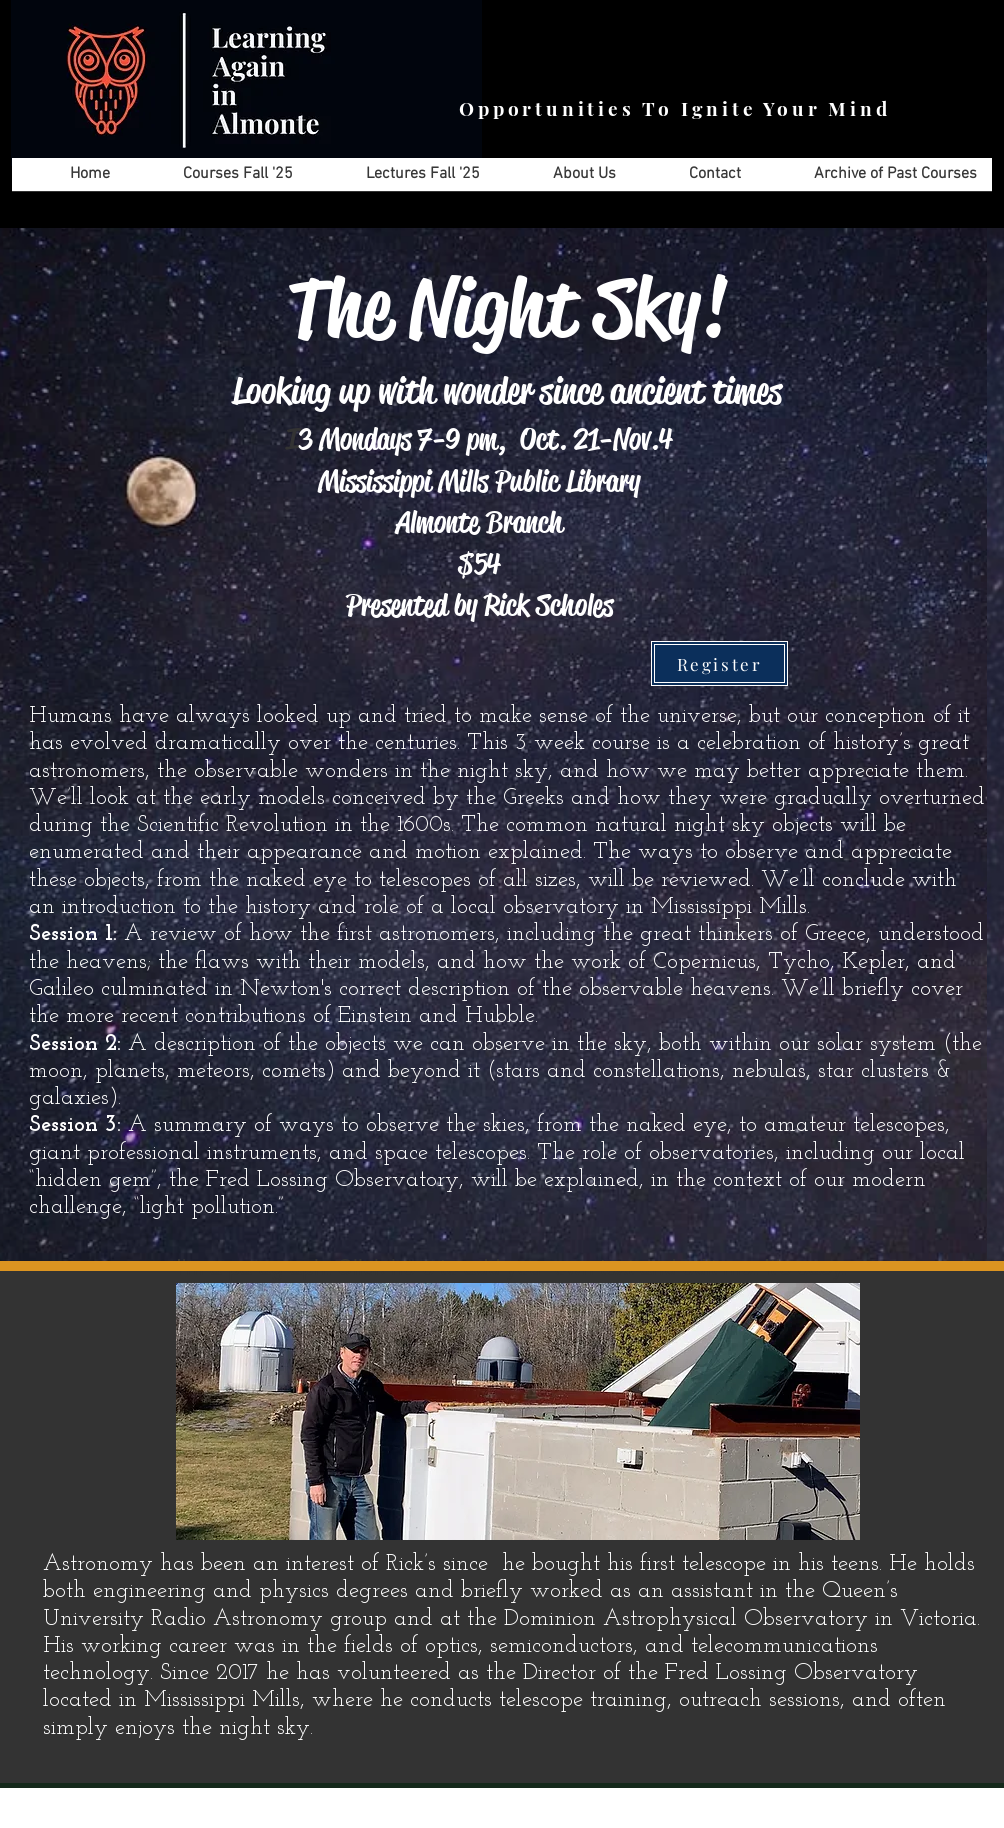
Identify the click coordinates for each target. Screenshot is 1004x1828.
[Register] (719, 663)
